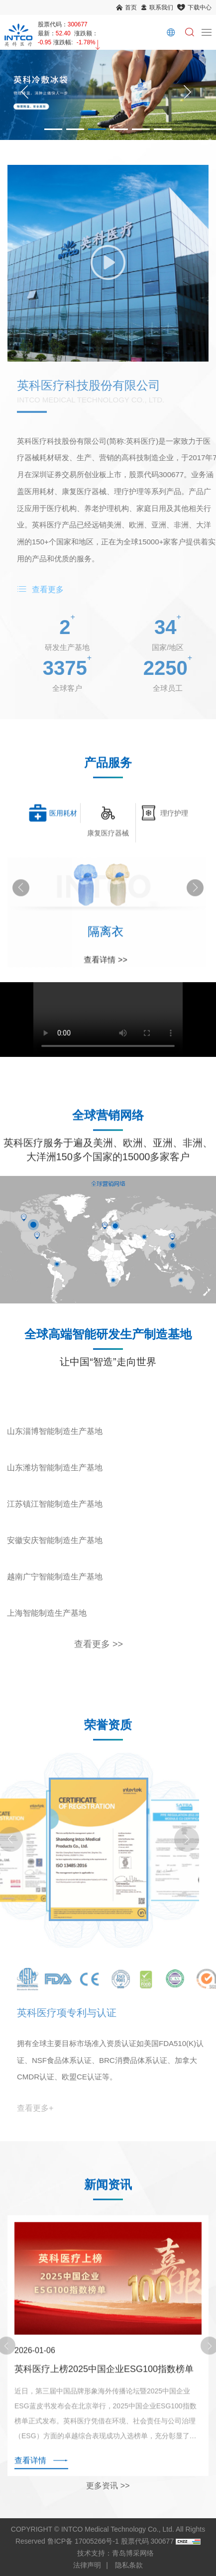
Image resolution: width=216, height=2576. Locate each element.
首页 (131, 7)
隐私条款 (129, 2565)
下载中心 (200, 7)
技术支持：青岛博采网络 (115, 2553)
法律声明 (87, 2565)
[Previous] (24, 95)
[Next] (187, 95)
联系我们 (161, 7)
